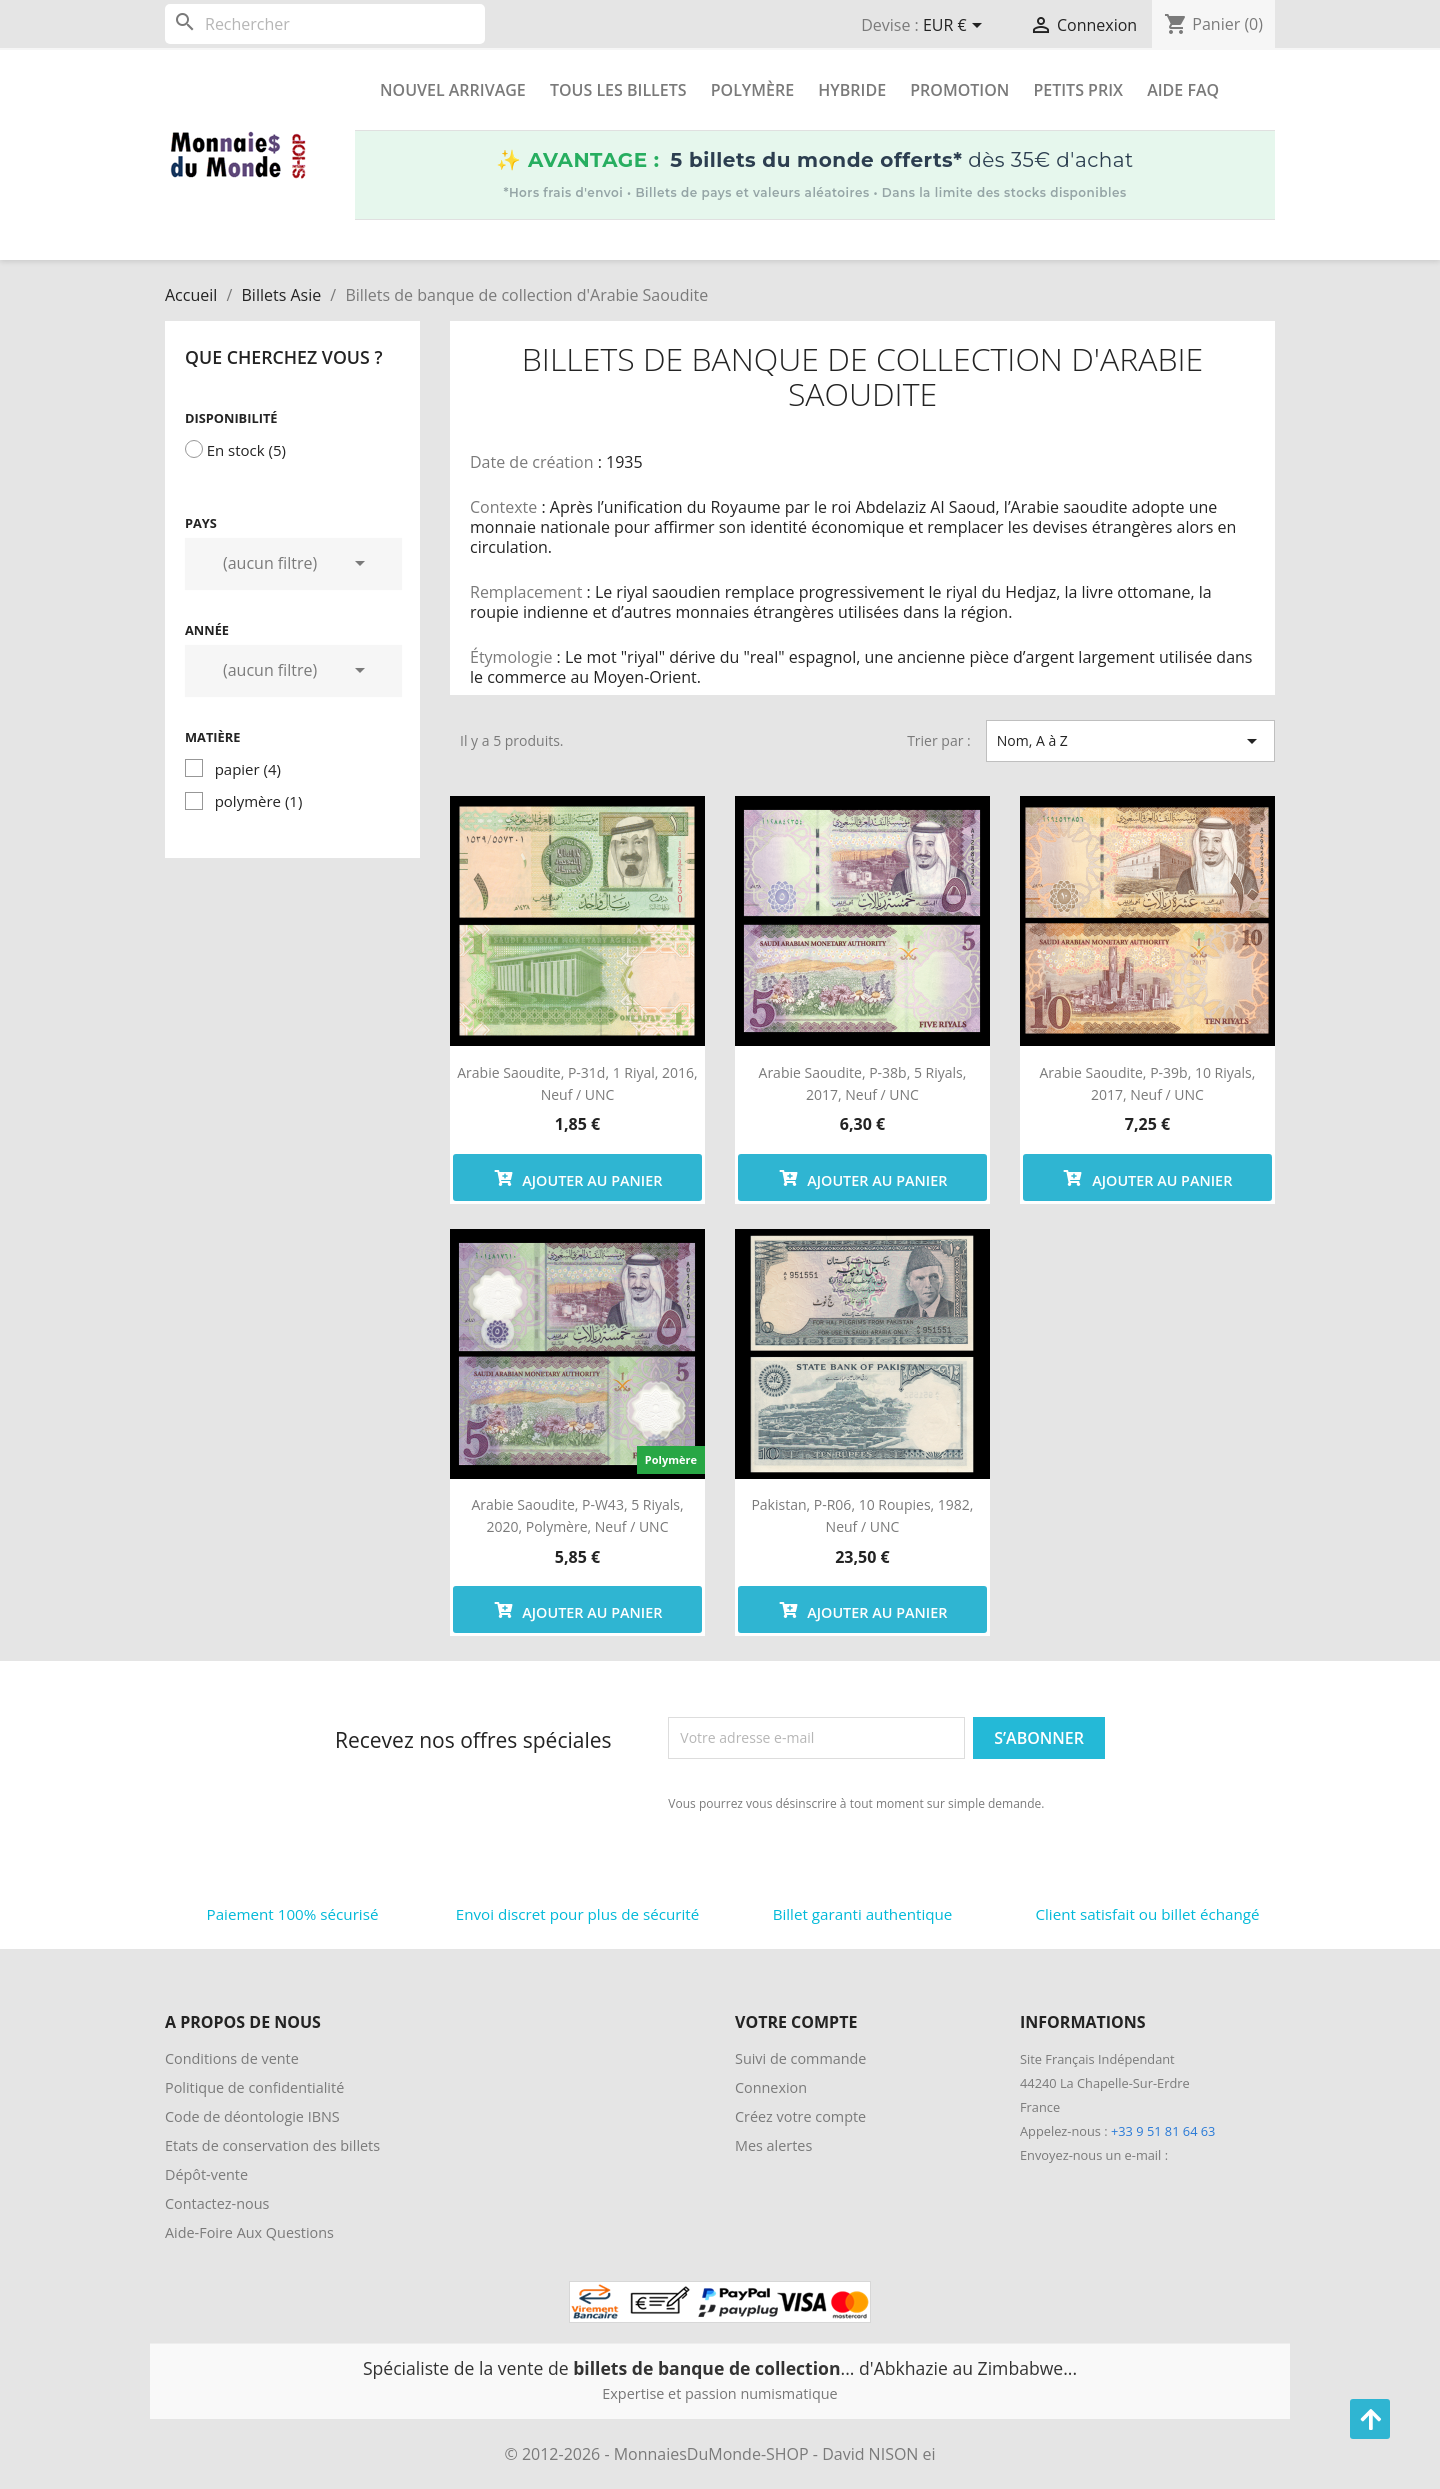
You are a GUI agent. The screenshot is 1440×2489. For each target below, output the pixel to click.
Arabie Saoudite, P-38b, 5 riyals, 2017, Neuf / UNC (863, 1083)
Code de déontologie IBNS (252, 2116)
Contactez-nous (217, 2203)
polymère (259, 801)
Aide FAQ (1183, 90)
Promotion (959, 90)
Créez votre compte (800, 2116)
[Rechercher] (325, 24)
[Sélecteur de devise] (956, 27)
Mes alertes (773, 2145)
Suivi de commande (800, 2058)
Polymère (752, 90)
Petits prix (1078, 90)
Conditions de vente (232, 2058)
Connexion (771, 2087)
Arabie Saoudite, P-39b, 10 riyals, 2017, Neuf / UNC (1148, 1083)
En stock (246, 450)
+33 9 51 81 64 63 (1163, 2131)
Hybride (852, 90)
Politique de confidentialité (254, 2087)
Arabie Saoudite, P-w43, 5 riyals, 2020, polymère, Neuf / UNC (577, 1515)
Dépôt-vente (206, 2174)
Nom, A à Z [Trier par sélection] (1130, 741)
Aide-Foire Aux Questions (249, 2232)
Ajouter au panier (578, 1177)
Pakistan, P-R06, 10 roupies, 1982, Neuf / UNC (862, 1515)
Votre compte (796, 2022)
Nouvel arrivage (453, 90)
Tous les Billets (618, 90)
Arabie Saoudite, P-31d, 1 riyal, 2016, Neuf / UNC (577, 1083)
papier (248, 769)
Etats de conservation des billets (272, 2145)
